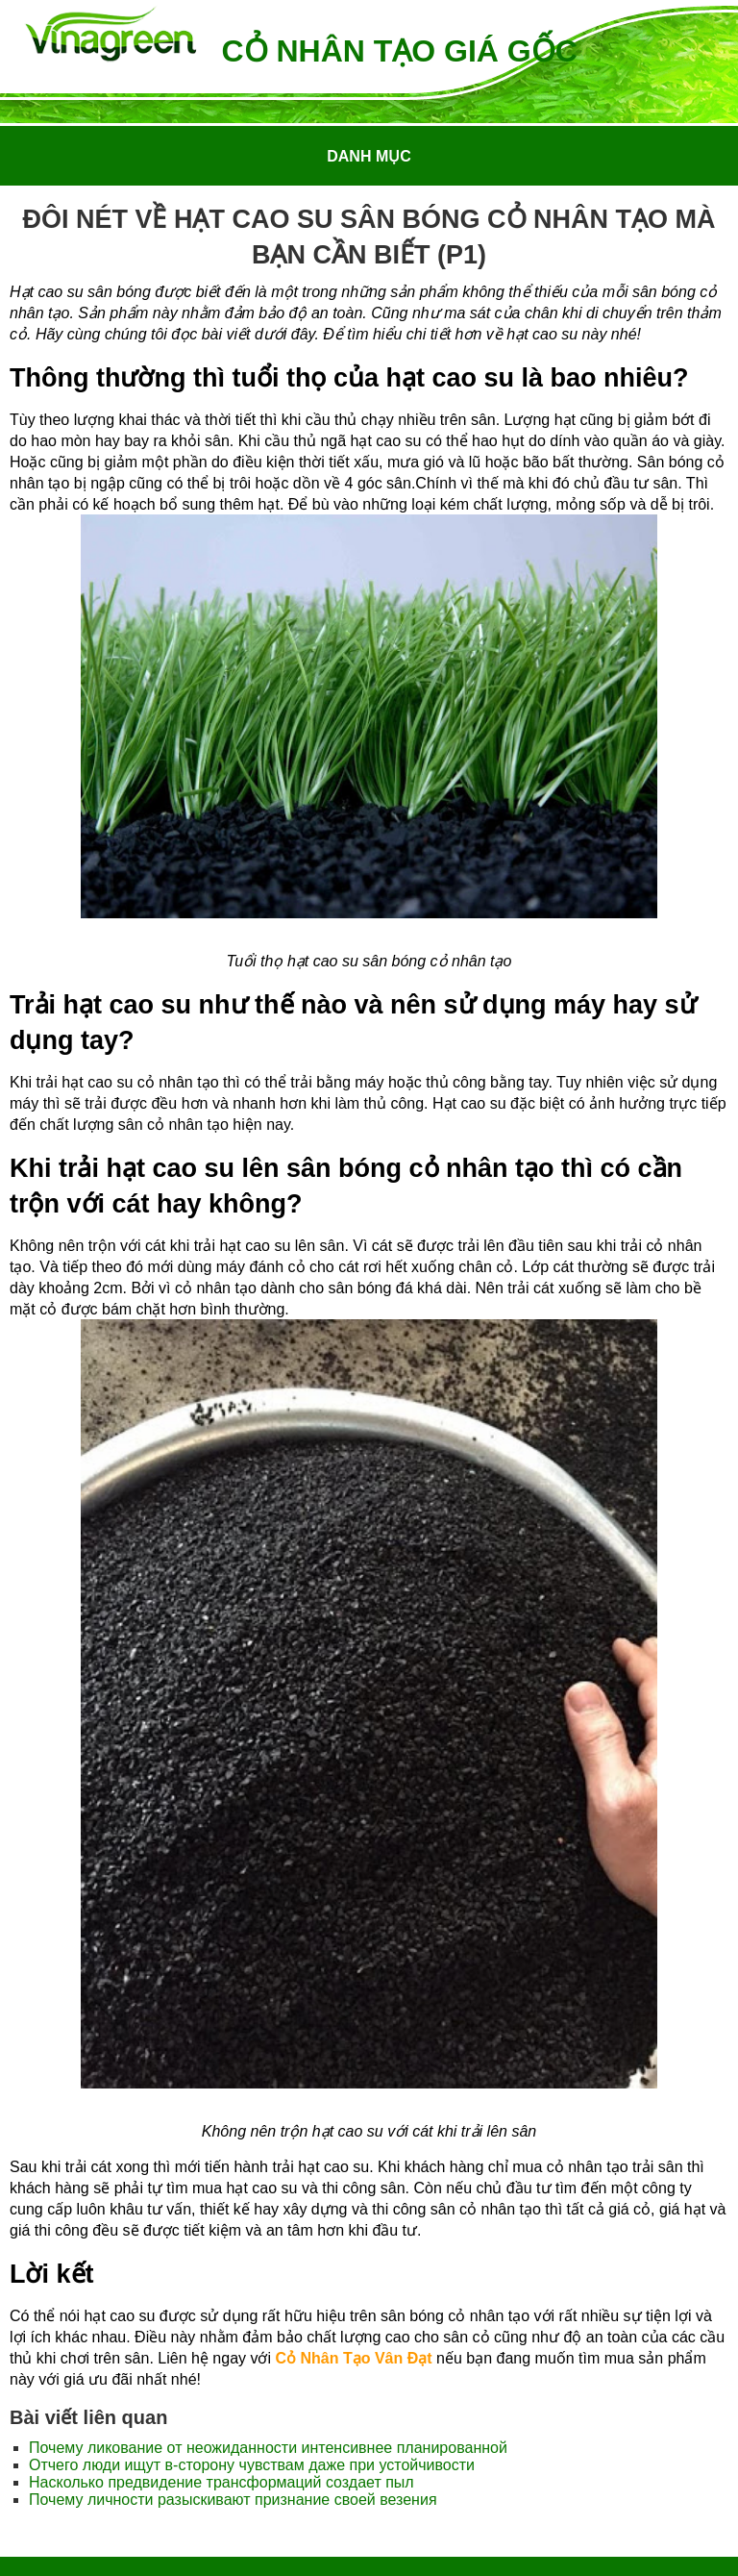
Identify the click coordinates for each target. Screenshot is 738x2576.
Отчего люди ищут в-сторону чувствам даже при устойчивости (252, 2465)
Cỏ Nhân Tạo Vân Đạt (353, 2358)
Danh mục (369, 156)
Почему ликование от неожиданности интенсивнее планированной (268, 2447)
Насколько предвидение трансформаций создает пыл (221, 2482)
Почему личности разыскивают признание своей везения (233, 2499)
